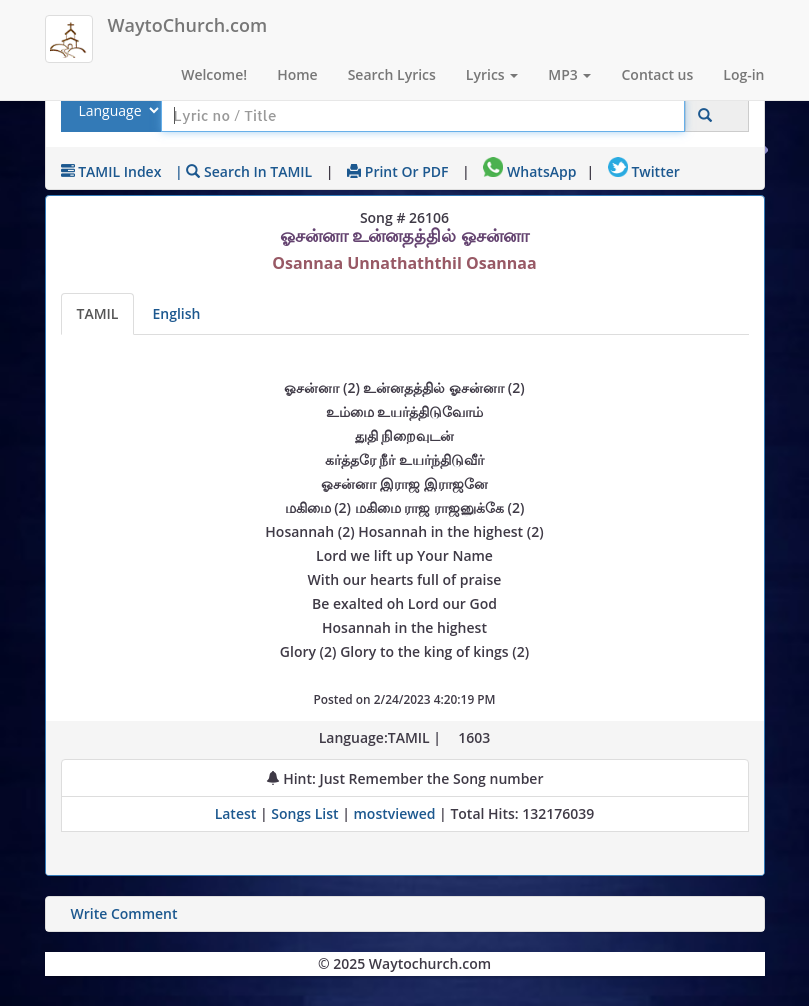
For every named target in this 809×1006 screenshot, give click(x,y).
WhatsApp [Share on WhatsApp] (529, 171)
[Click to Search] (705, 115)
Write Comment (124, 913)
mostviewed (395, 813)
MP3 (569, 74)
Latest (237, 813)
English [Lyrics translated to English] (176, 313)
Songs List (304, 813)
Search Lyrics (392, 74)
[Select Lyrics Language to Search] (116, 110)
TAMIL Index (111, 171)
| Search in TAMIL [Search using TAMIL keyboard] (243, 171)
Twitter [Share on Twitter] (644, 171)
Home (297, 74)
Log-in (743, 74)
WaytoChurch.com (188, 25)
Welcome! (214, 74)
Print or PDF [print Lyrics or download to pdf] (397, 171)
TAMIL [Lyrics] (98, 313)
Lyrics (492, 74)
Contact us (657, 74)
